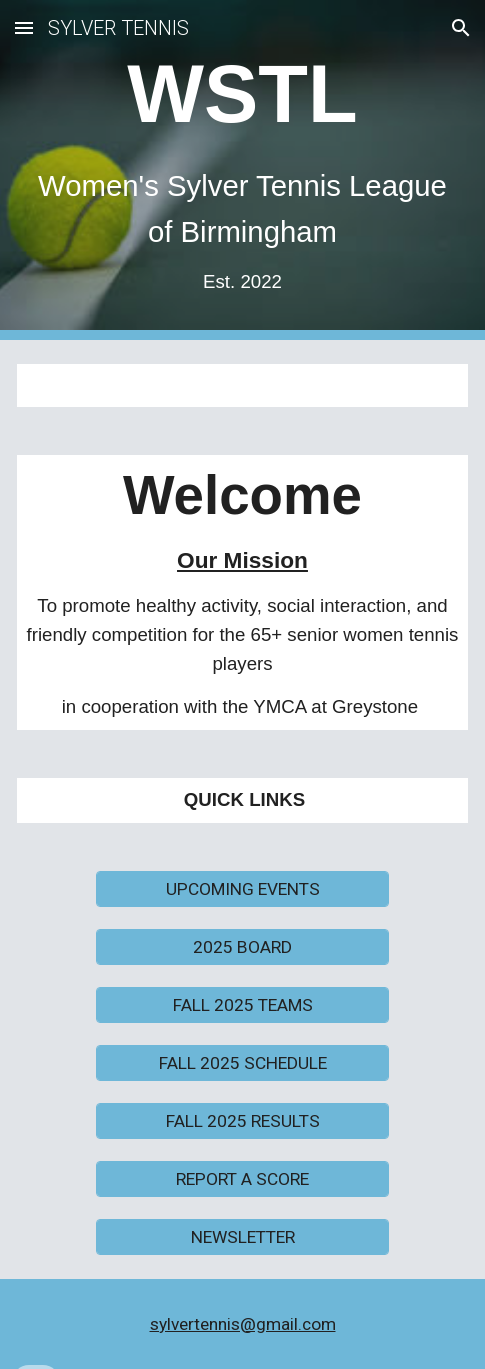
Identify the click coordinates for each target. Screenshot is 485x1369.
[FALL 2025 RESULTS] (242, 1120)
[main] (242, 170)
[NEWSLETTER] (242, 1236)
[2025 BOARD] (242, 946)
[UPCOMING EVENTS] (242, 888)
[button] (24, 27)
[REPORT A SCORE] (242, 1178)
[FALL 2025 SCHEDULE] (242, 1062)
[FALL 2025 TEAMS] (242, 1004)
